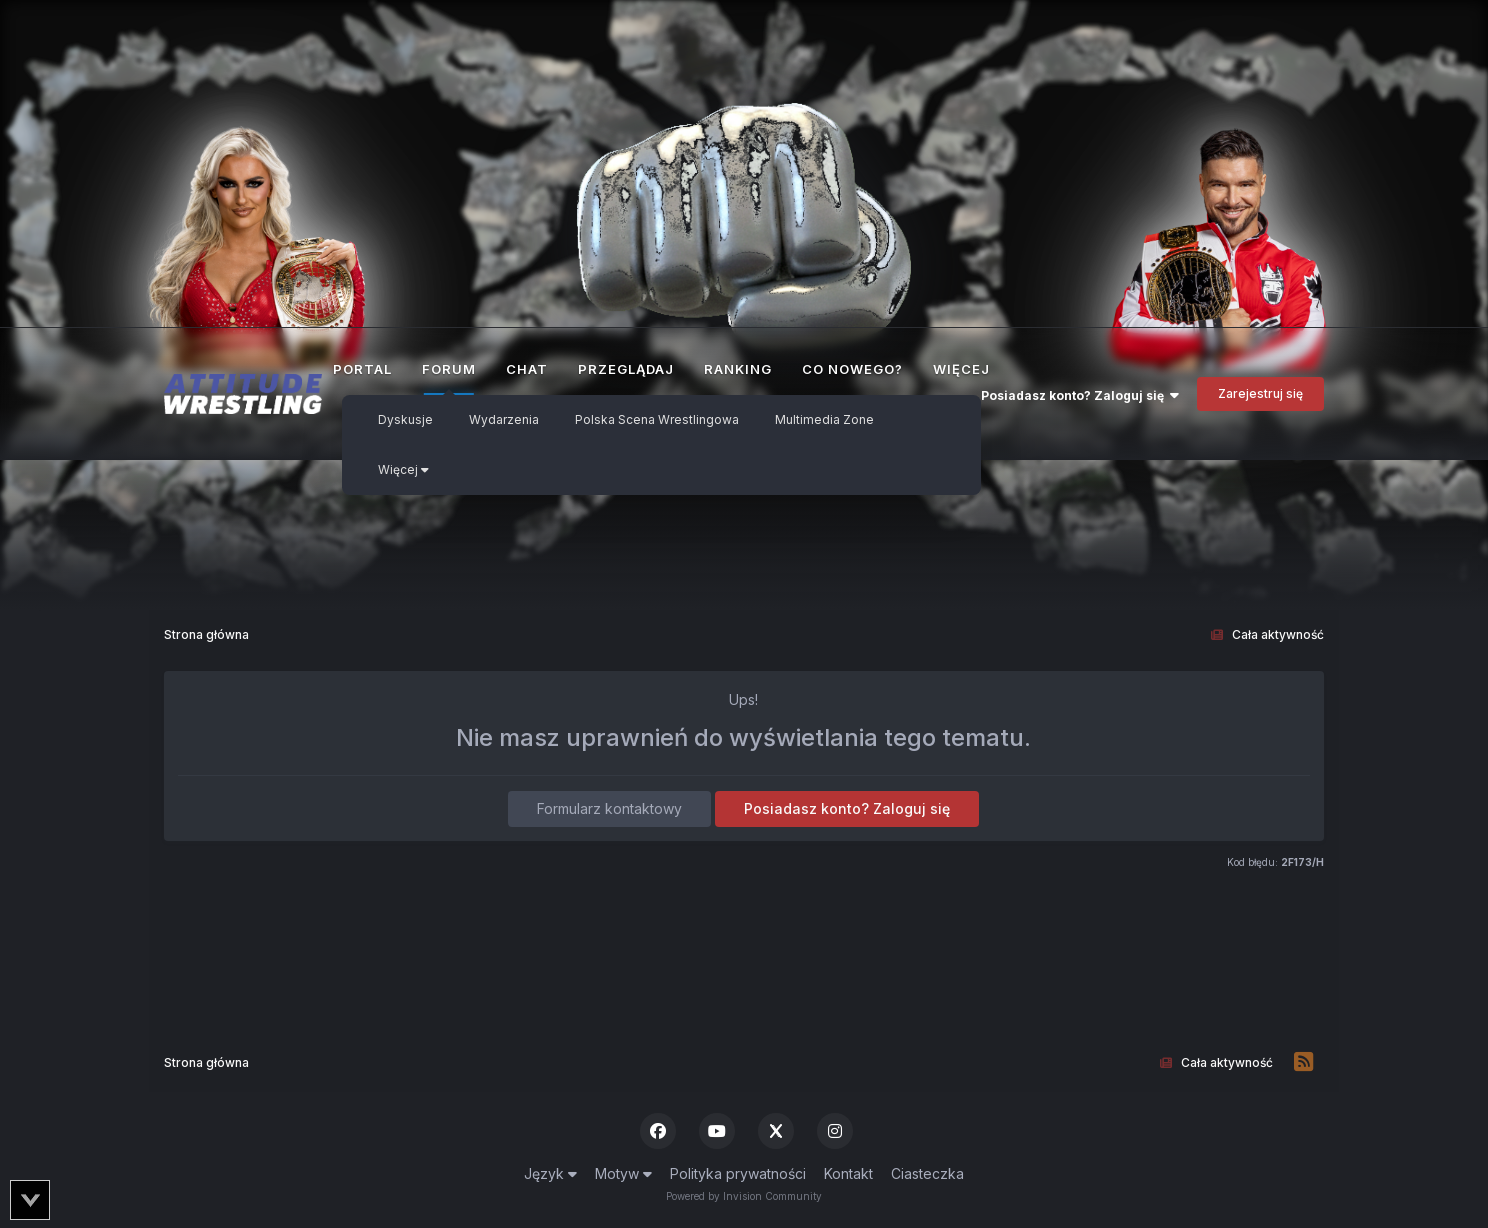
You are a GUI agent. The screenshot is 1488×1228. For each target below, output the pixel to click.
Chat (527, 369)
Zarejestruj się (1260, 393)
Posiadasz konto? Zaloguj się (1080, 395)
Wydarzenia (504, 419)
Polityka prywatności (738, 1173)
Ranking (738, 369)
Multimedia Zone (824, 419)
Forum (449, 378)
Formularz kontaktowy (609, 808)
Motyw (623, 1173)
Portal (362, 369)
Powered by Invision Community (744, 1196)
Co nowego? (852, 369)
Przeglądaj (626, 369)
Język (550, 1173)
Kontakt (848, 1173)
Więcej (403, 469)
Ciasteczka (927, 1173)
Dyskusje (405, 419)
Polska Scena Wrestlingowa (657, 419)
